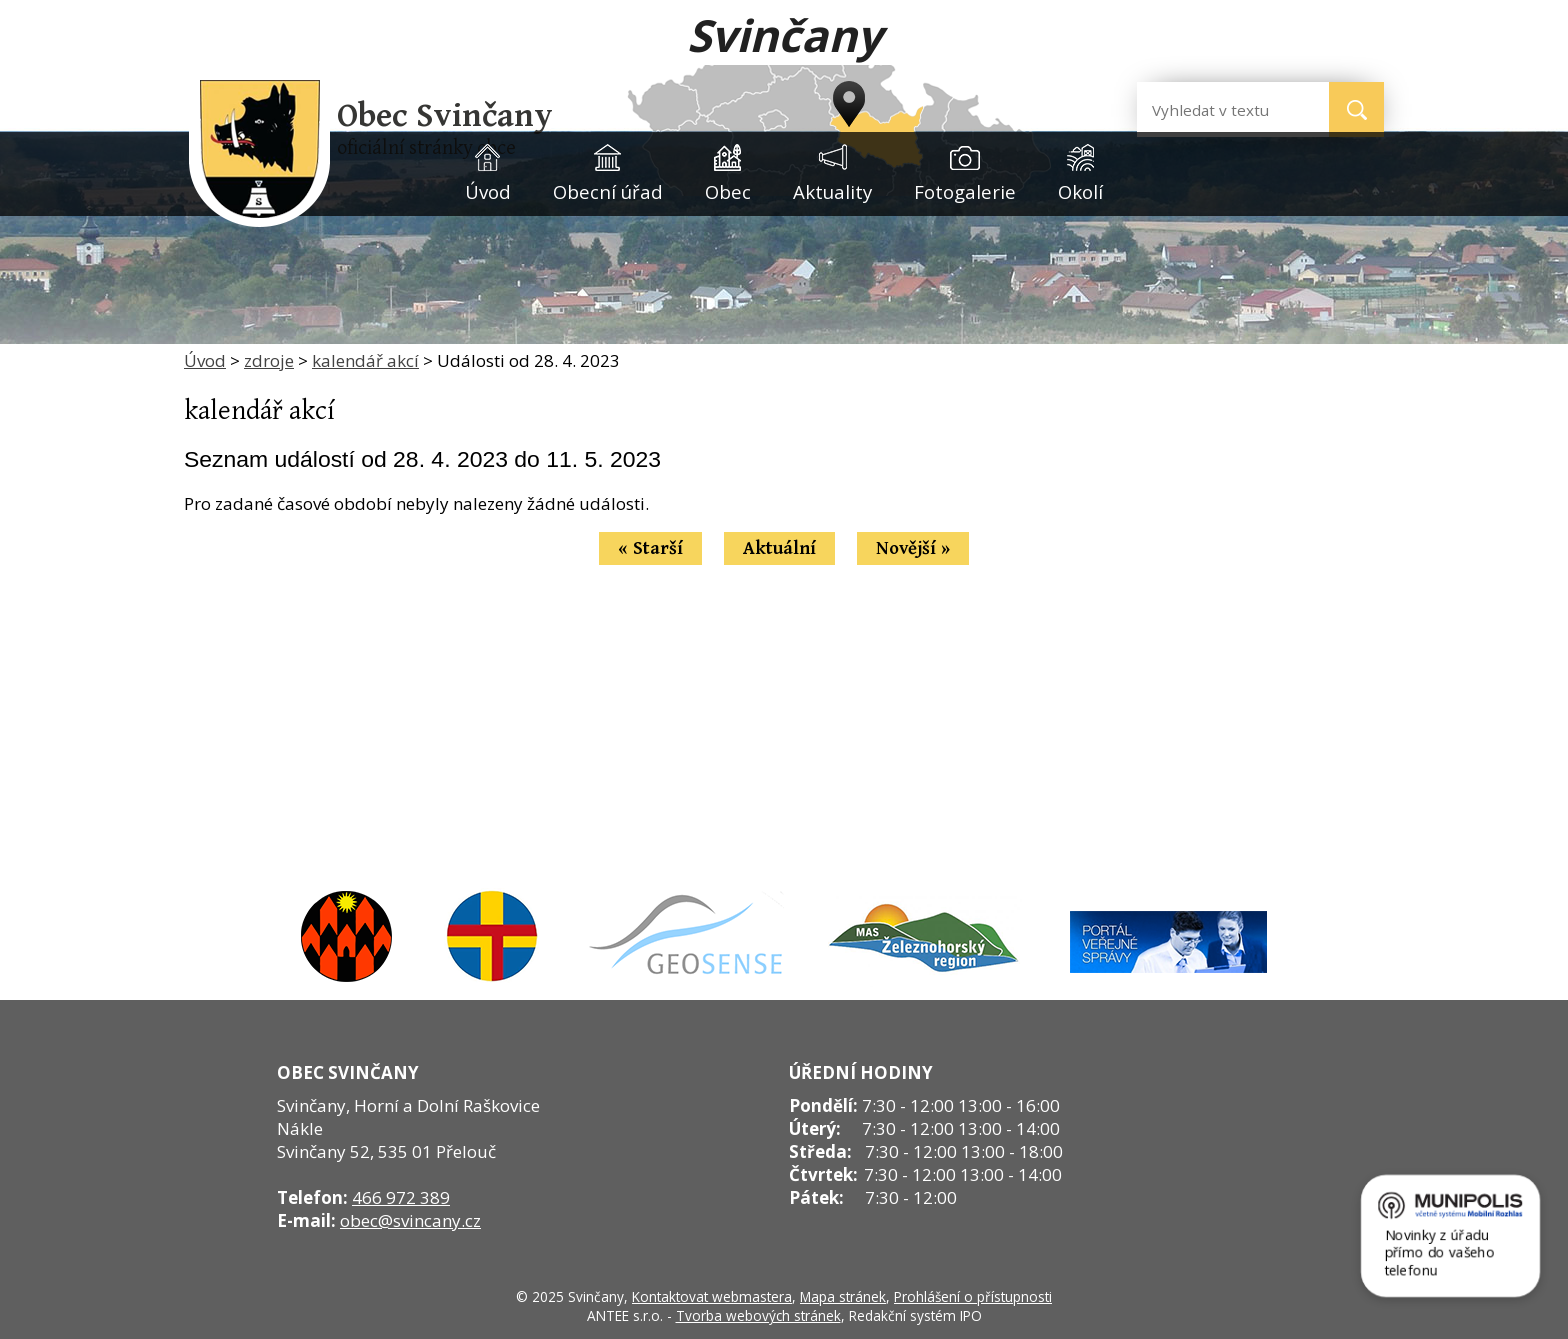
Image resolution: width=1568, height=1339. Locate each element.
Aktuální (779, 548)
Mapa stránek (843, 1296)
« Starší (650, 548)
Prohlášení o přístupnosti (973, 1296)
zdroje (269, 360)
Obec (728, 191)
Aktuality (832, 191)
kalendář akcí (365, 360)
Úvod (488, 191)
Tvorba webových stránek (758, 1315)
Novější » (913, 548)
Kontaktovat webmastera (712, 1296)
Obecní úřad (608, 191)
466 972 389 (401, 1197)
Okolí (1080, 191)
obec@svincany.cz (410, 1220)
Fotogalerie (965, 191)
